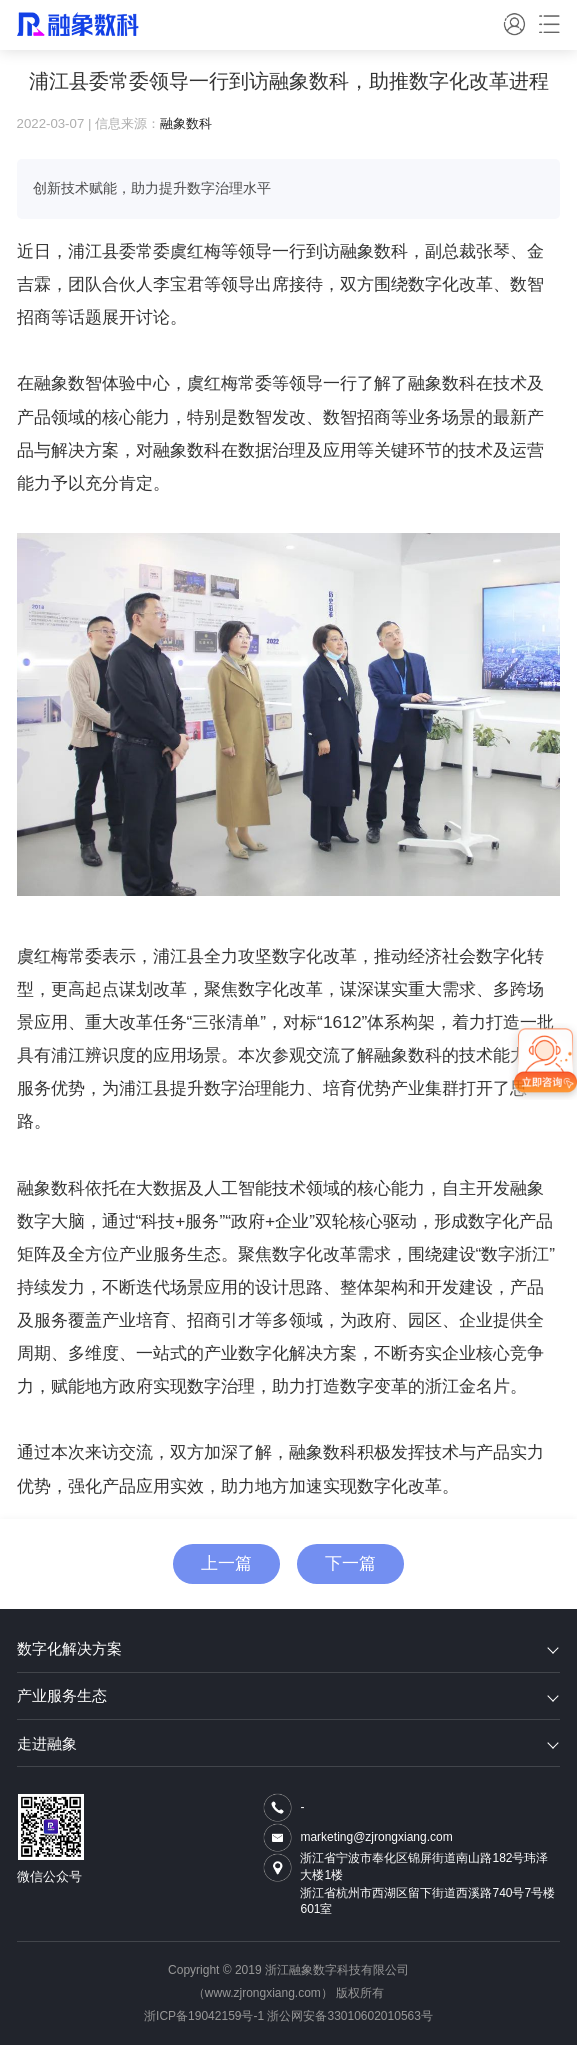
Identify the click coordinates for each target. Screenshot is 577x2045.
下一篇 (350, 1563)
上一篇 (226, 1563)
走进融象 (288, 1743)
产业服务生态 (288, 1695)
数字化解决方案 (288, 1648)
